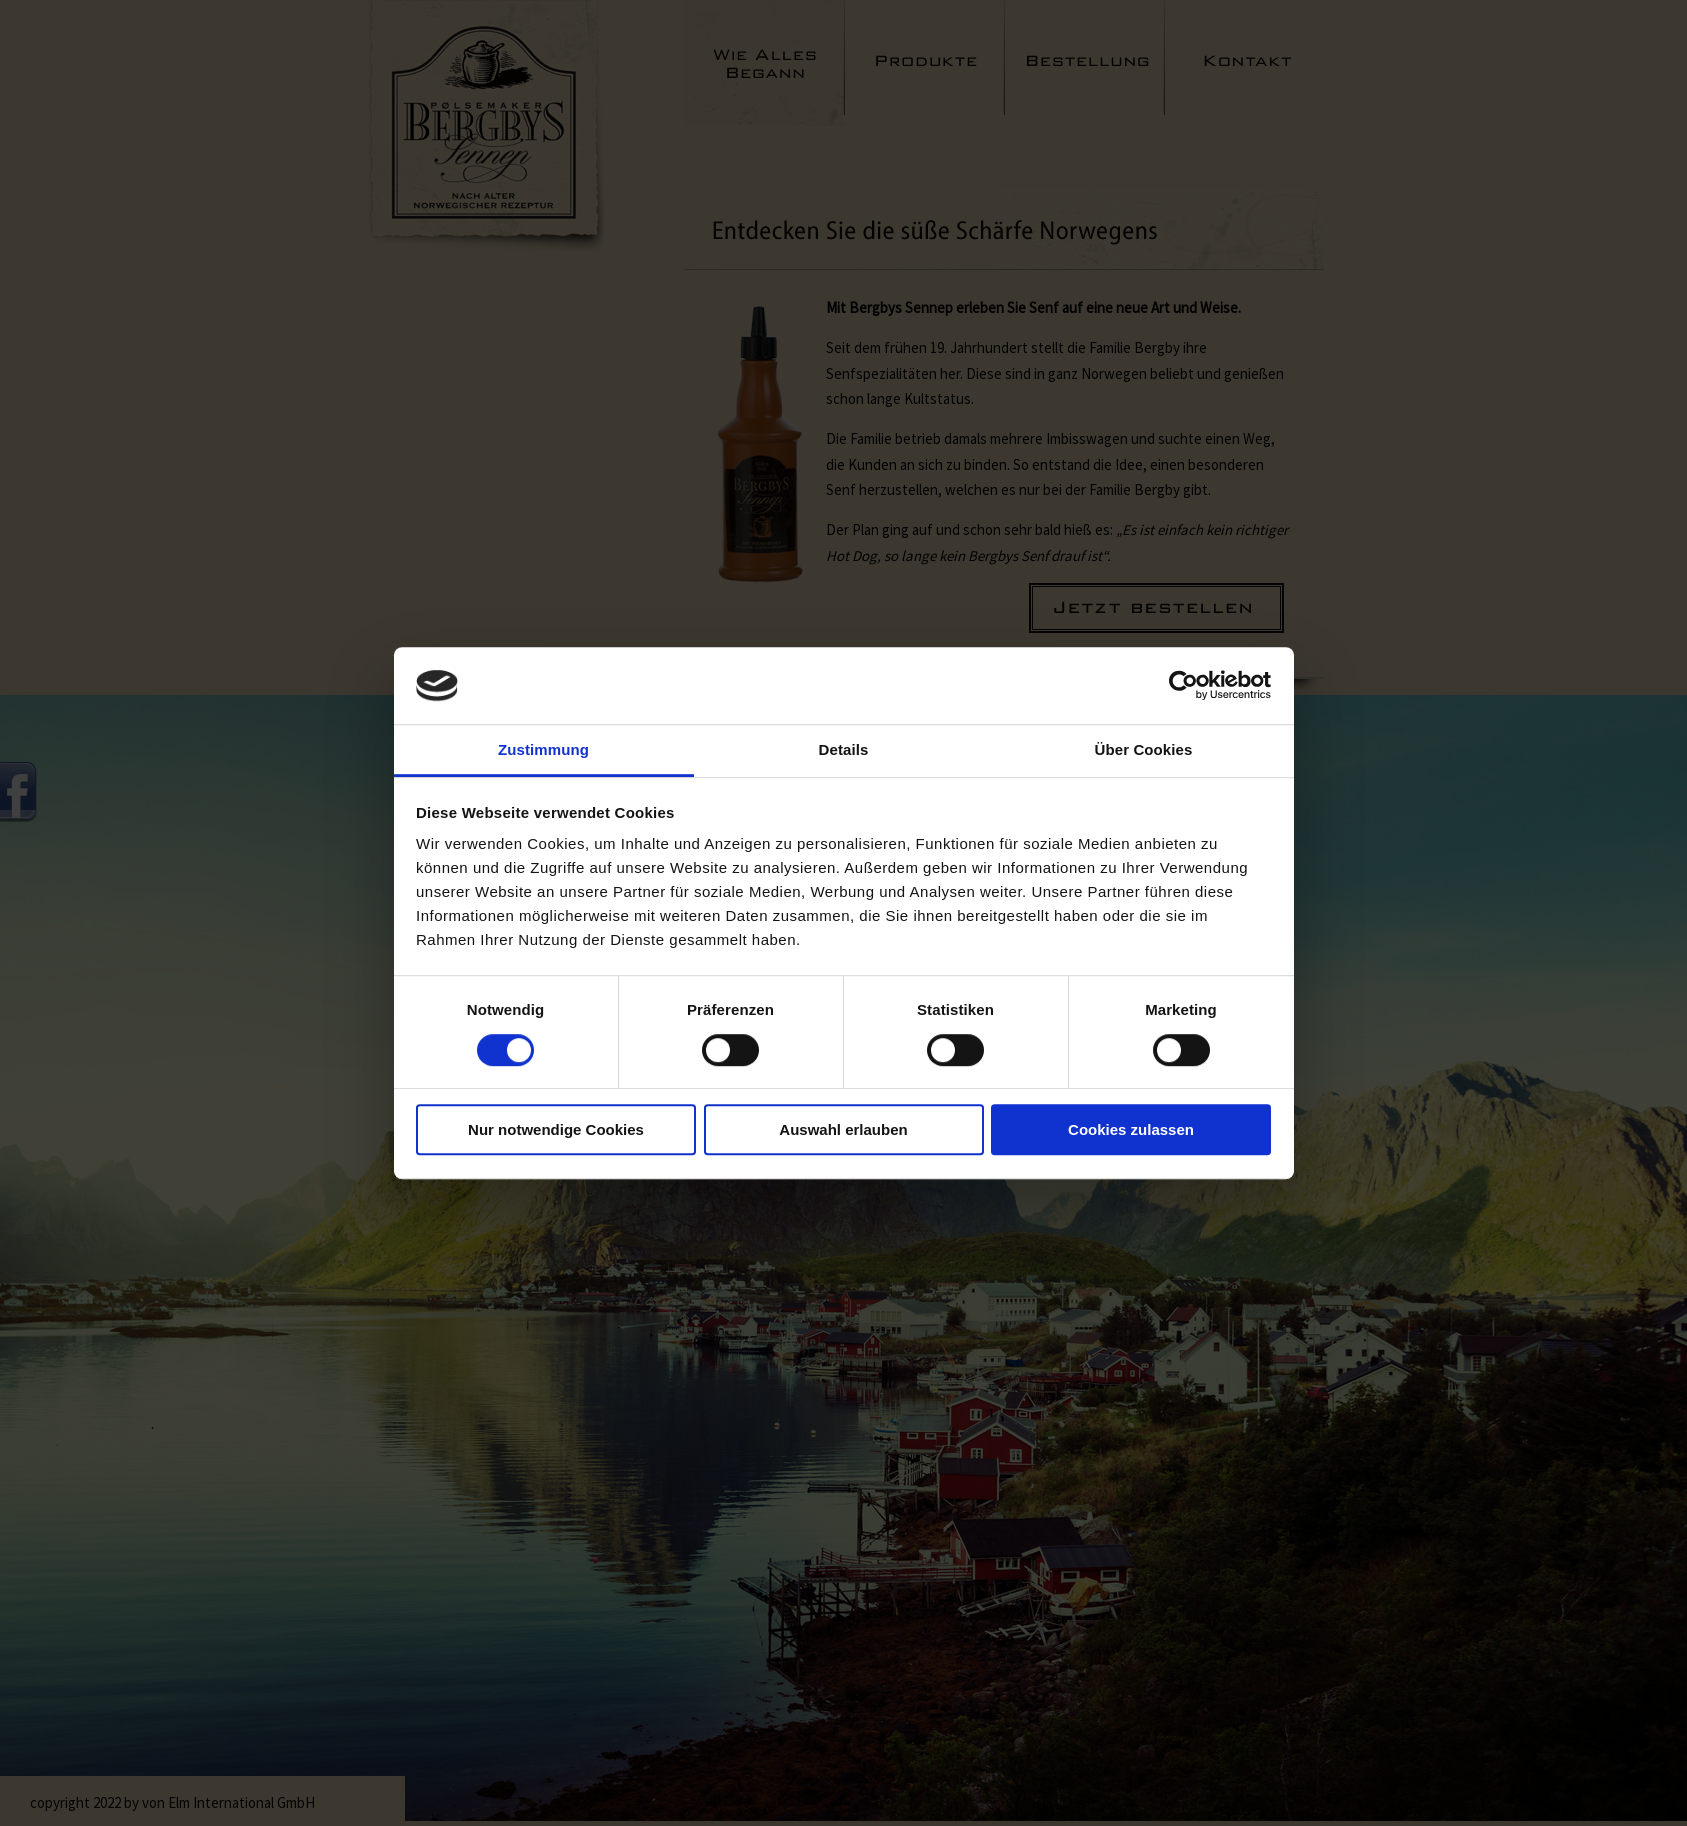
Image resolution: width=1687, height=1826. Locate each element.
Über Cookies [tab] (1144, 749)
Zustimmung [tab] (543, 749)
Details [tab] (844, 749)
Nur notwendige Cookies (556, 1129)
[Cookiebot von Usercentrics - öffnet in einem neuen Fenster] (1183, 686)
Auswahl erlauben (843, 1129)
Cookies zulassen (1131, 1129)
